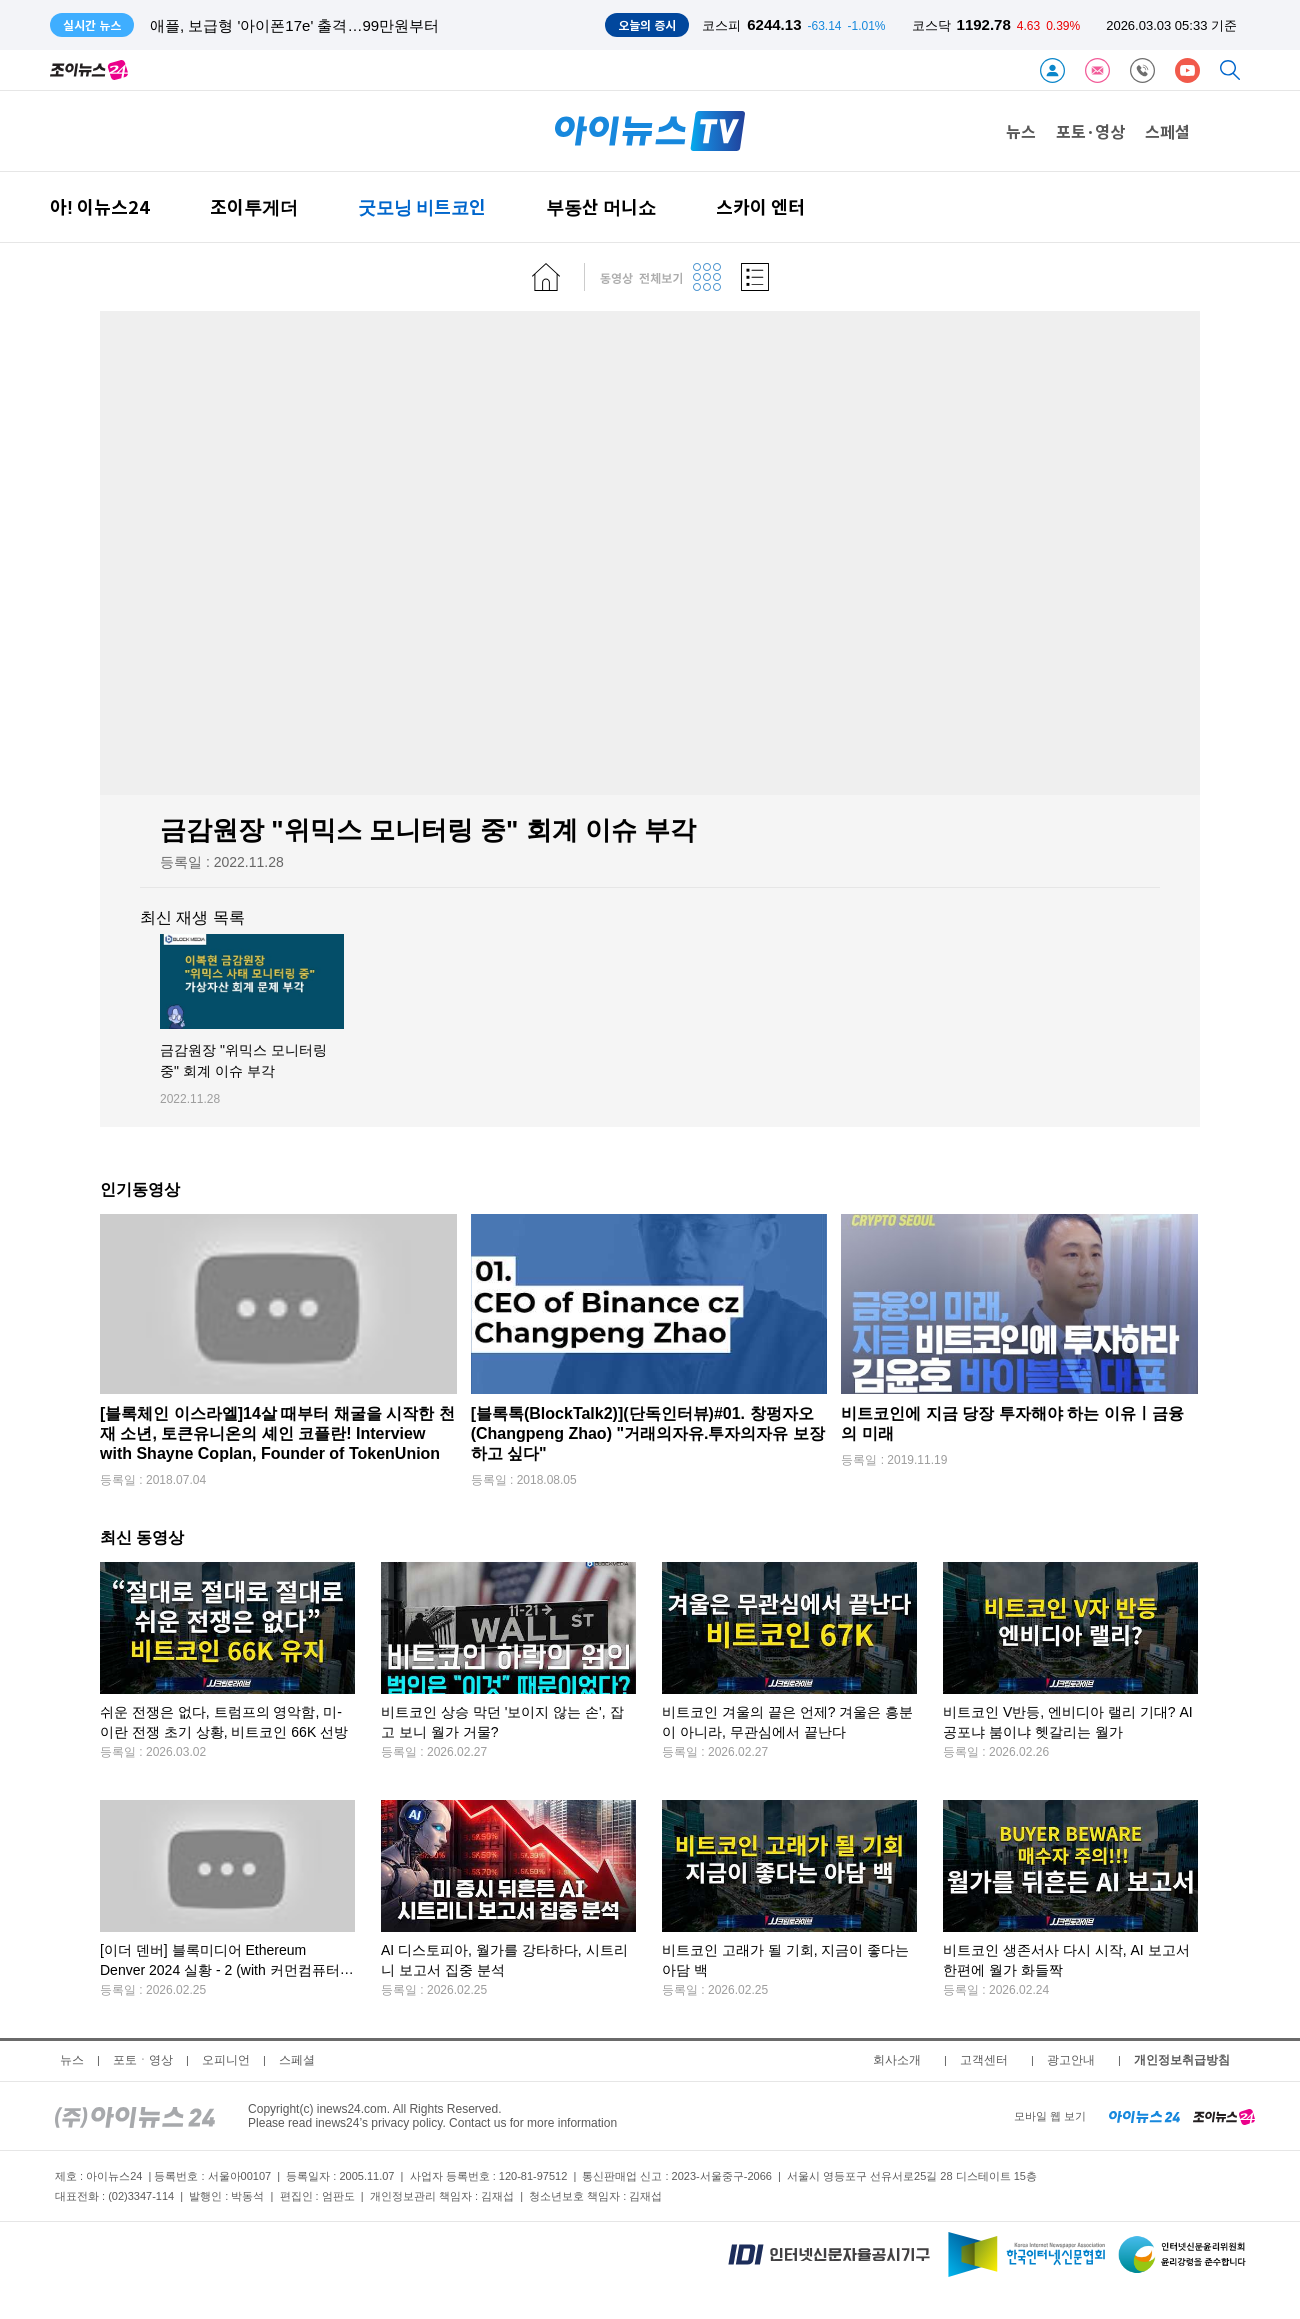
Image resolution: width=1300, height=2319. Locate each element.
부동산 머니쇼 (601, 206)
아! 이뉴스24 (100, 206)
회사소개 (897, 2060)
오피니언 (226, 2060)
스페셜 (1167, 131)
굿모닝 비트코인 (422, 206)
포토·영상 (1090, 131)
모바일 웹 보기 (1050, 2116)
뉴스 (1021, 131)
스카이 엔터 (760, 206)
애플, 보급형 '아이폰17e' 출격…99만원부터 (294, 25)
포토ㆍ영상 (143, 2060)
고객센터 (984, 2060)
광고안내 (1071, 2060)
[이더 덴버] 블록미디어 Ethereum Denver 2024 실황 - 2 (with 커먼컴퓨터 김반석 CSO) (220, 1970)
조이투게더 (254, 206)
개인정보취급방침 (1182, 2060)
